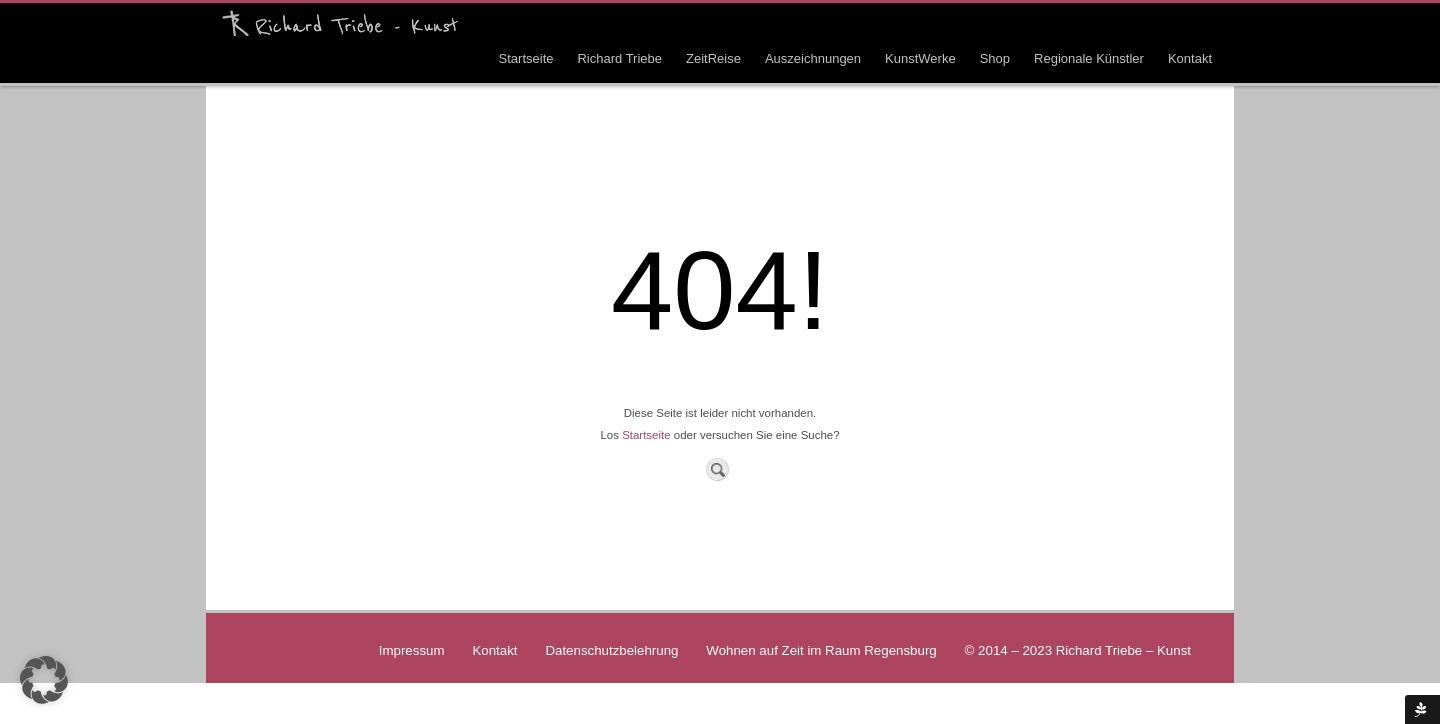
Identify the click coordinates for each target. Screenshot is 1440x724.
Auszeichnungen (813, 58)
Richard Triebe (619, 58)
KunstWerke (920, 58)
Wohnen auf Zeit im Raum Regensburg (821, 650)
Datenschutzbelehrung (611, 650)
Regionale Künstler (1089, 58)
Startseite (526, 58)
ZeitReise (713, 58)
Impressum (412, 650)
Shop (995, 58)
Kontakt (1190, 58)
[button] (44, 680)
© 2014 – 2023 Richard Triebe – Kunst (1078, 650)
